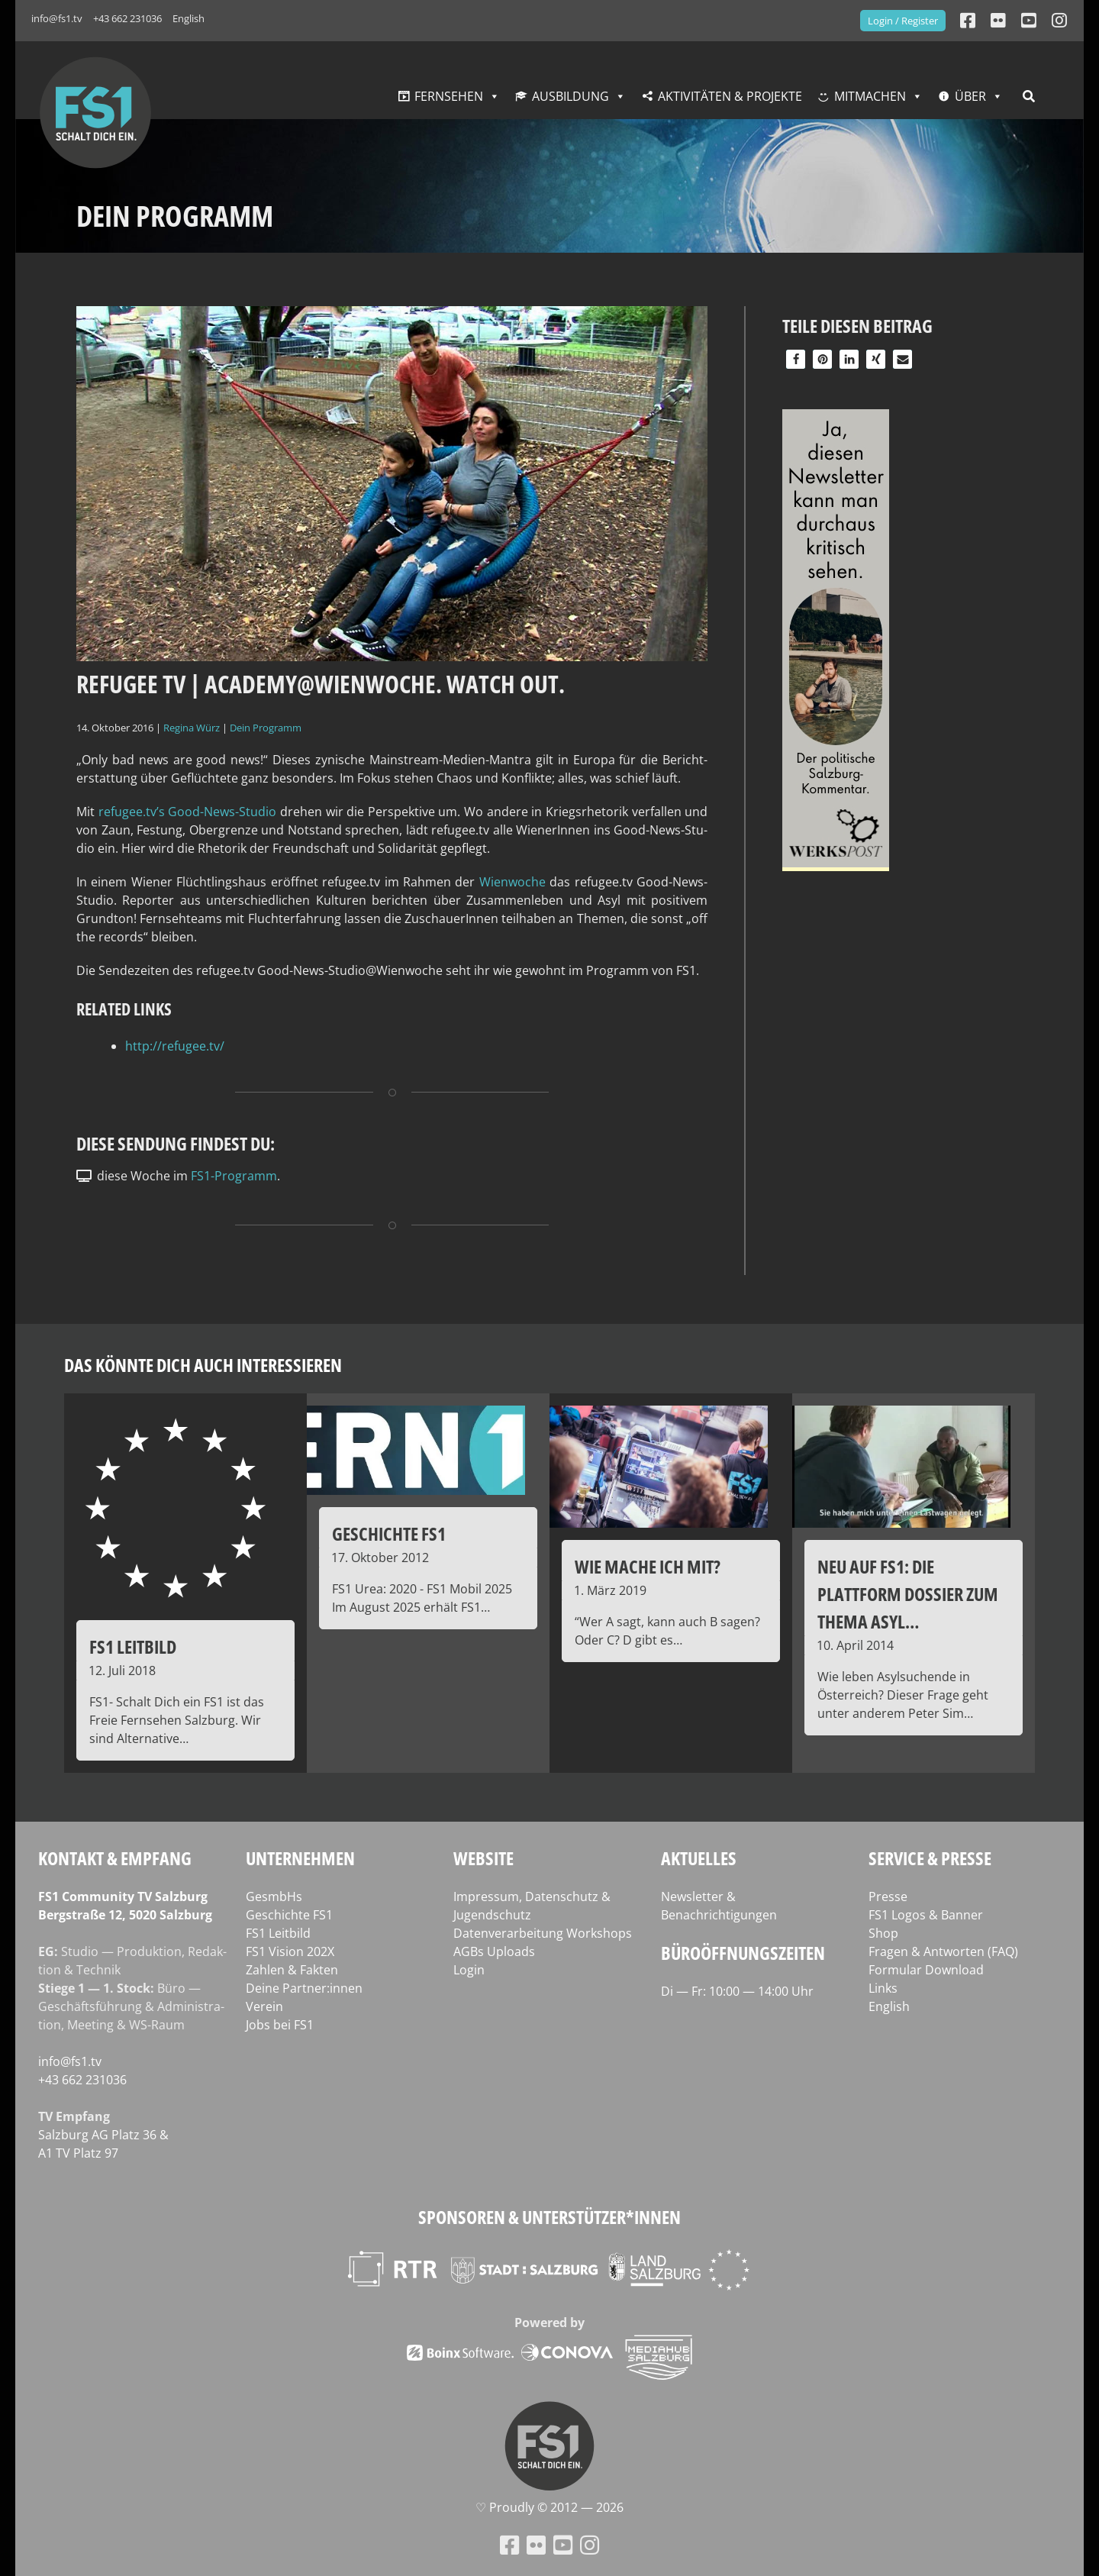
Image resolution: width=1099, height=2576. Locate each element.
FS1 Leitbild (278, 1933)
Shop (883, 1933)
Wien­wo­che (514, 881)
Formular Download (926, 1969)
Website (483, 1858)
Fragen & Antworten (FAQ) (943, 1951)
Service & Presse (930, 1858)
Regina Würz (191, 727)
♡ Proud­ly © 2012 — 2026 (549, 2507)
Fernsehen (448, 96)
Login (469, 1969)
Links (883, 1988)
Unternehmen (300, 1858)
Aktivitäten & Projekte (730, 96)
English (188, 18)
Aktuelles (698, 1858)
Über (970, 96)
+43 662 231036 (127, 18)
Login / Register (903, 20)
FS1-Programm (234, 1175)
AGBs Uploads (494, 1951)
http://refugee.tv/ (174, 1046)
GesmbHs (274, 1896)
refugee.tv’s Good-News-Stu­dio (187, 811)
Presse (888, 1896)
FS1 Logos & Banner (926, 1914)
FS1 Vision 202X (290, 1951)
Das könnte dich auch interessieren (203, 1364)
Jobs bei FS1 (280, 2024)
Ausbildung (570, 96)
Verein (264, 2006)
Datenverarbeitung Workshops (542, 1933)
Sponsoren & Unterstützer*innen (549, 2216)
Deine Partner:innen (304, 1988)
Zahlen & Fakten (292, 1969)
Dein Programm (265, 727)
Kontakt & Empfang (115, 1858)
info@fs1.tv (56, 18)
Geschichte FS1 (289, 1914)
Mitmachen (870, 96)
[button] (795, 359)
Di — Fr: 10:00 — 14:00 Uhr (737, 1991)
